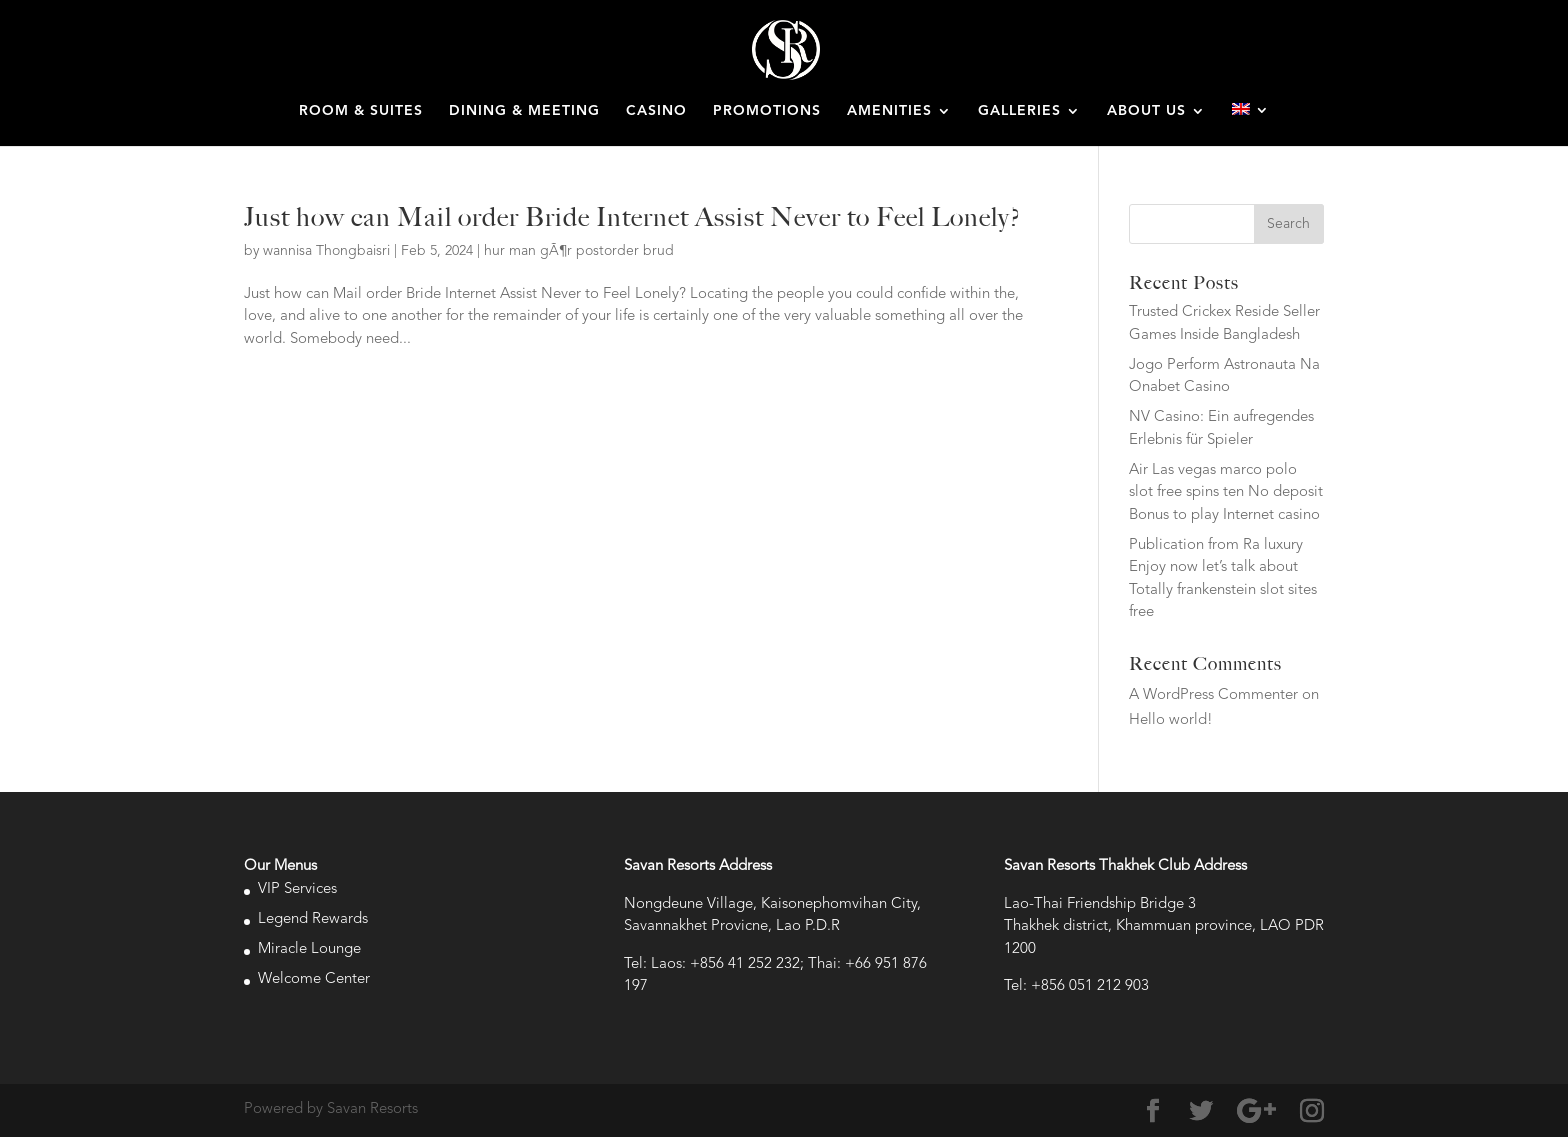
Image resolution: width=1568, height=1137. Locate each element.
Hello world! (1171, 720)
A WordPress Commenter (1213, 695)
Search (1288, 224)
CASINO (656, 111)
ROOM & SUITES (361, 111)
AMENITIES (889, 111)
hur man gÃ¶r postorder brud (579, 251)
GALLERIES (1019, 111)
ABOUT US (1146, 111)
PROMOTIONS (767, 111)
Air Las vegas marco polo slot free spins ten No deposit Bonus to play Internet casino (1226, 493)
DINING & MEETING (524, 111)
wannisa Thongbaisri (326, 251)
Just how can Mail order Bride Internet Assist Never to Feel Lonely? (632, 217)
